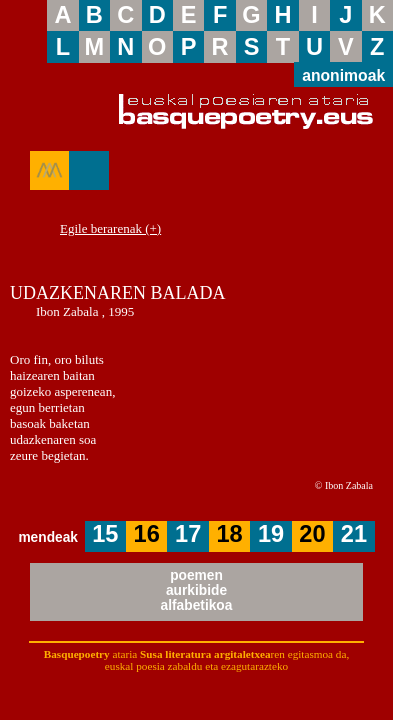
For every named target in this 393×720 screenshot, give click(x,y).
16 (147, 534)
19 (271, 534)
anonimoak (343, 74)
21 (354, 534)
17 (188, 534)
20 (312, 534)
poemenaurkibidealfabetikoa (197, 590)
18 (229, 534)
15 (105, 534)
